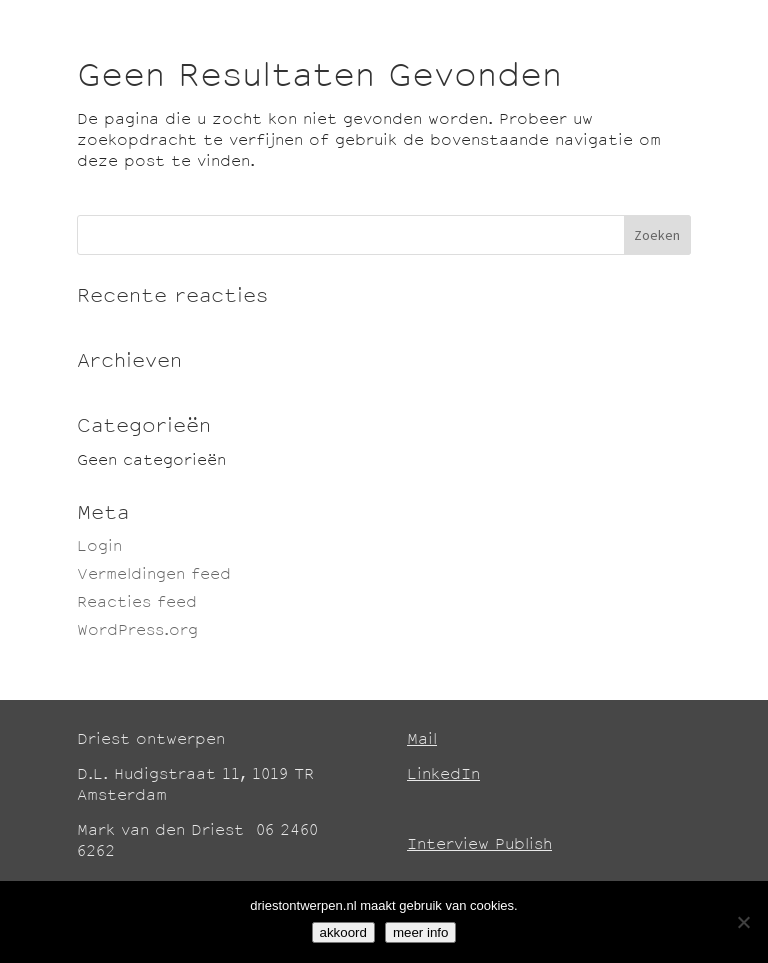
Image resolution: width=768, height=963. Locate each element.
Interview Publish (479, 845)
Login (99, 547)
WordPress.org (137, 631)
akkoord (343, 932)
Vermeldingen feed (154, 575)
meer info (421, 932)
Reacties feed (137, 603)
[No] (743, 922)
